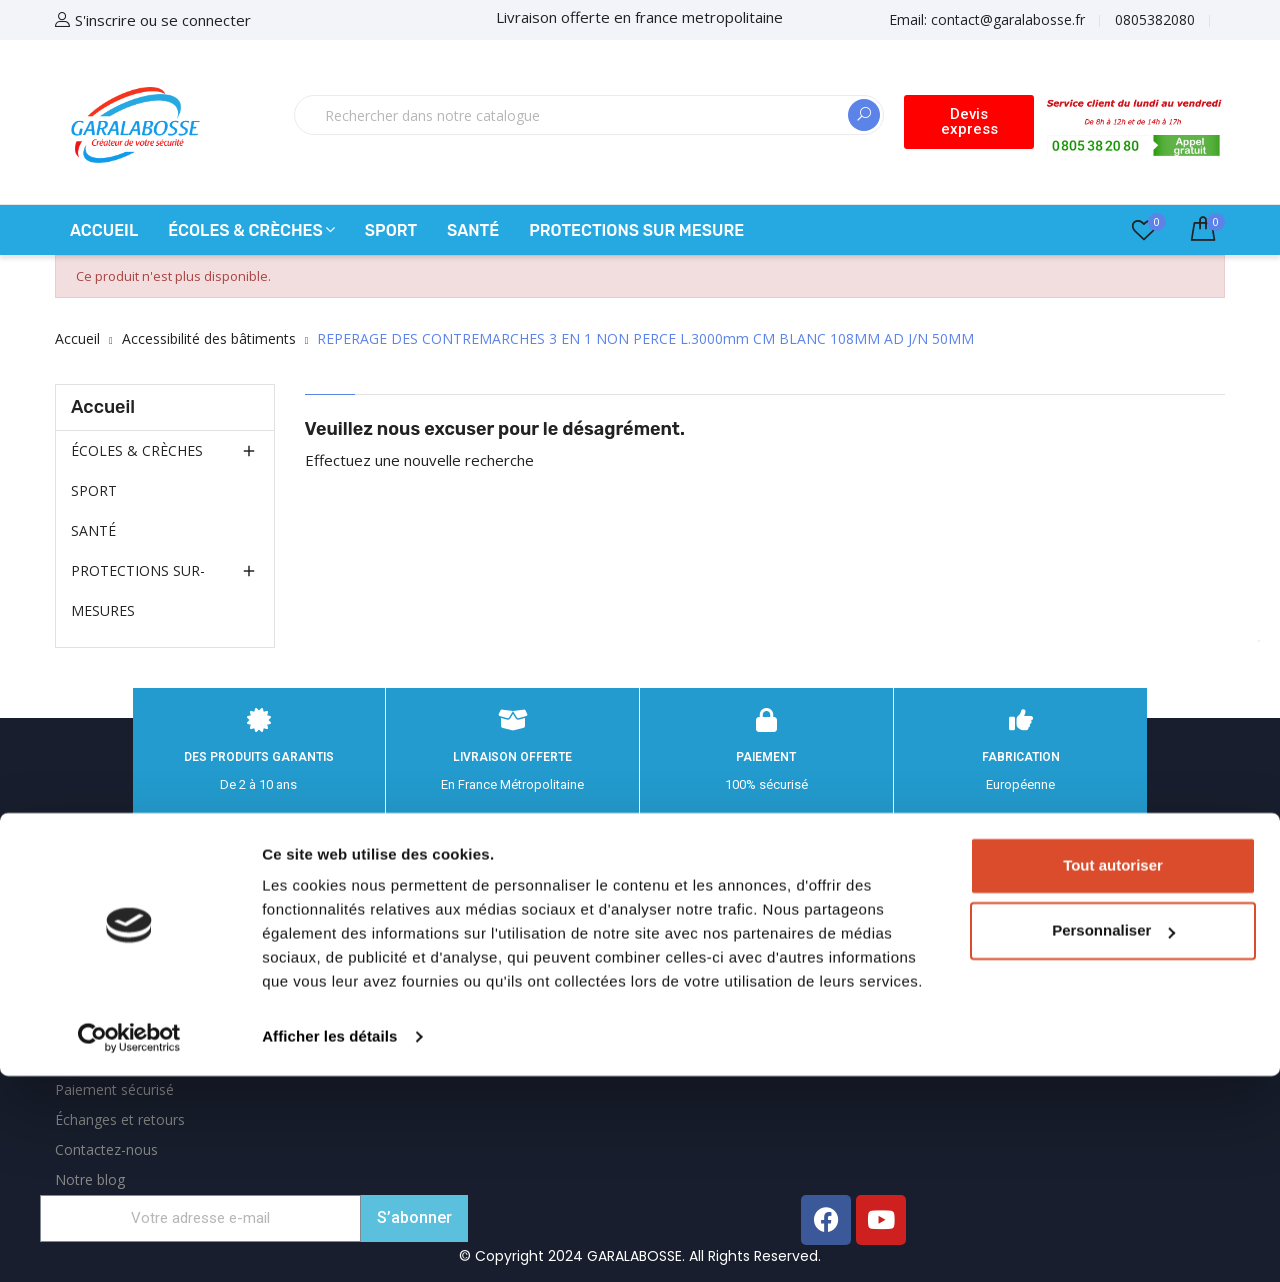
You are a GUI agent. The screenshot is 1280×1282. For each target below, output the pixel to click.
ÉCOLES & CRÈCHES (137, 450)
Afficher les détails (329, 1242)
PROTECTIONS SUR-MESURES (138, 590)
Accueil (103, 407)
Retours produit (505, 907)
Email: (987, 19)
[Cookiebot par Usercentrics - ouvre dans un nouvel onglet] (129, 1243)
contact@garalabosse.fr (1022, 982)
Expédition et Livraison (128, 879)
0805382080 (1155, 19)
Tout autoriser (1113, 1071)
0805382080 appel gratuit (1037, 941)
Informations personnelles (540, 877)
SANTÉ (93, 530)
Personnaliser (1113, 1136)
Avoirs (475, 967)
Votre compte (517, 845)
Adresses (484, 997)
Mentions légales (110, 909)
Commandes (496, 937)
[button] (969, 122)
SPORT (94, 490)
